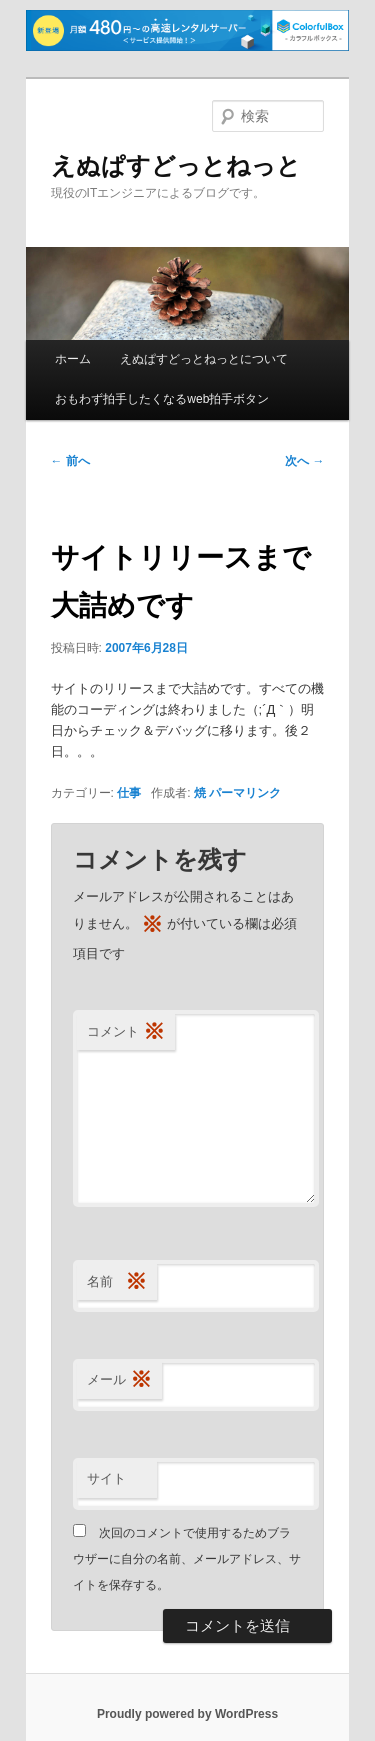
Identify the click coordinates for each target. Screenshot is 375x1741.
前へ (70, 461)
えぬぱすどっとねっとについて (204, 359)
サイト (106, 1478)
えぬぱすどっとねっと (176, 165)
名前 (117, 1282)
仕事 (129, 793)
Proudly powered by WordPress (187, 1714)
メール (119, 1380)
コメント (126, 1032)
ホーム (73, 359)
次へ (304, 461)
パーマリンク (245, 793)
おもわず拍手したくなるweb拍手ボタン (162, 399)
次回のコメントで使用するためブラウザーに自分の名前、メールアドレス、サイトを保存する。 (187, 1559)
